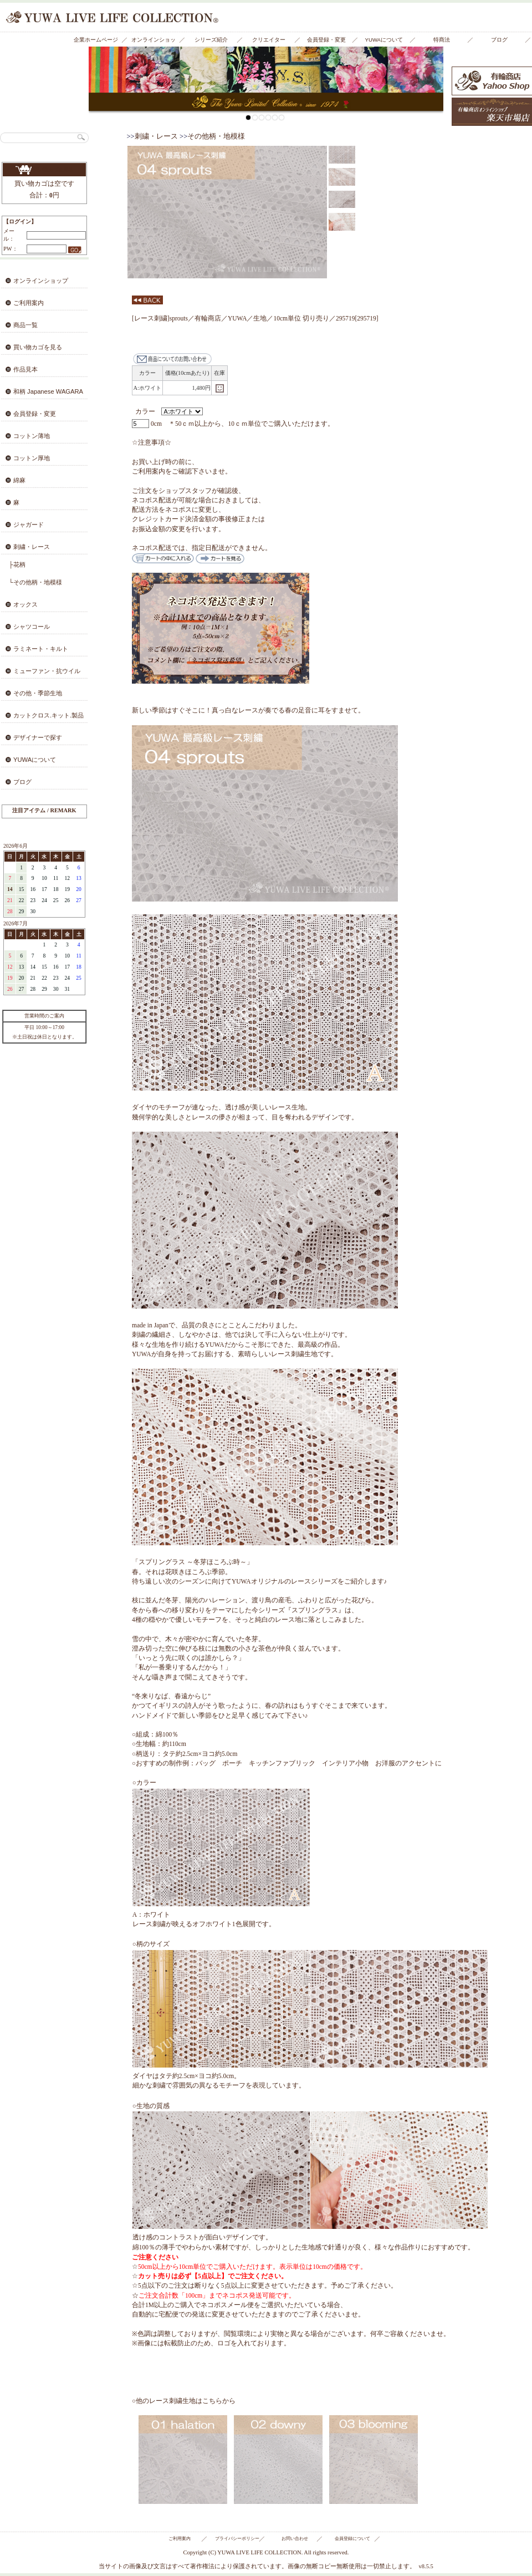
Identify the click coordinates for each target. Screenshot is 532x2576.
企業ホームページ (96, 40)
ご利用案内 (28, 302)
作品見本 (25, 369)
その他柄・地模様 (216, 136)
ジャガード (28, 524)
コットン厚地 (31, 458)
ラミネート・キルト (40, 648)
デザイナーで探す (37, 737)
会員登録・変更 (326, 40)
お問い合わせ (295, 2538)
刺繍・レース (31, 546)
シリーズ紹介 (211, 40)
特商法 (441, 40)
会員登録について (352, 2538)
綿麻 (19, 480)
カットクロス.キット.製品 (48, 715)
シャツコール (31, 626)
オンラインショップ (153, 42)
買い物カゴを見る (44, 169)
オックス (25, 604)
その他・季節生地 (37, 693)
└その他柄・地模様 (35, 582)
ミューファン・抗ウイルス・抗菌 (40, 674)
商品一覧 (25, 325)
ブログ (499, 40)
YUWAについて (384, 40)
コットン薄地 (31, 435)
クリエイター (268, 40)
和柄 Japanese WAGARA (48, 391)
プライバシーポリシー (237, 2538)
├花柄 (17, 564)
